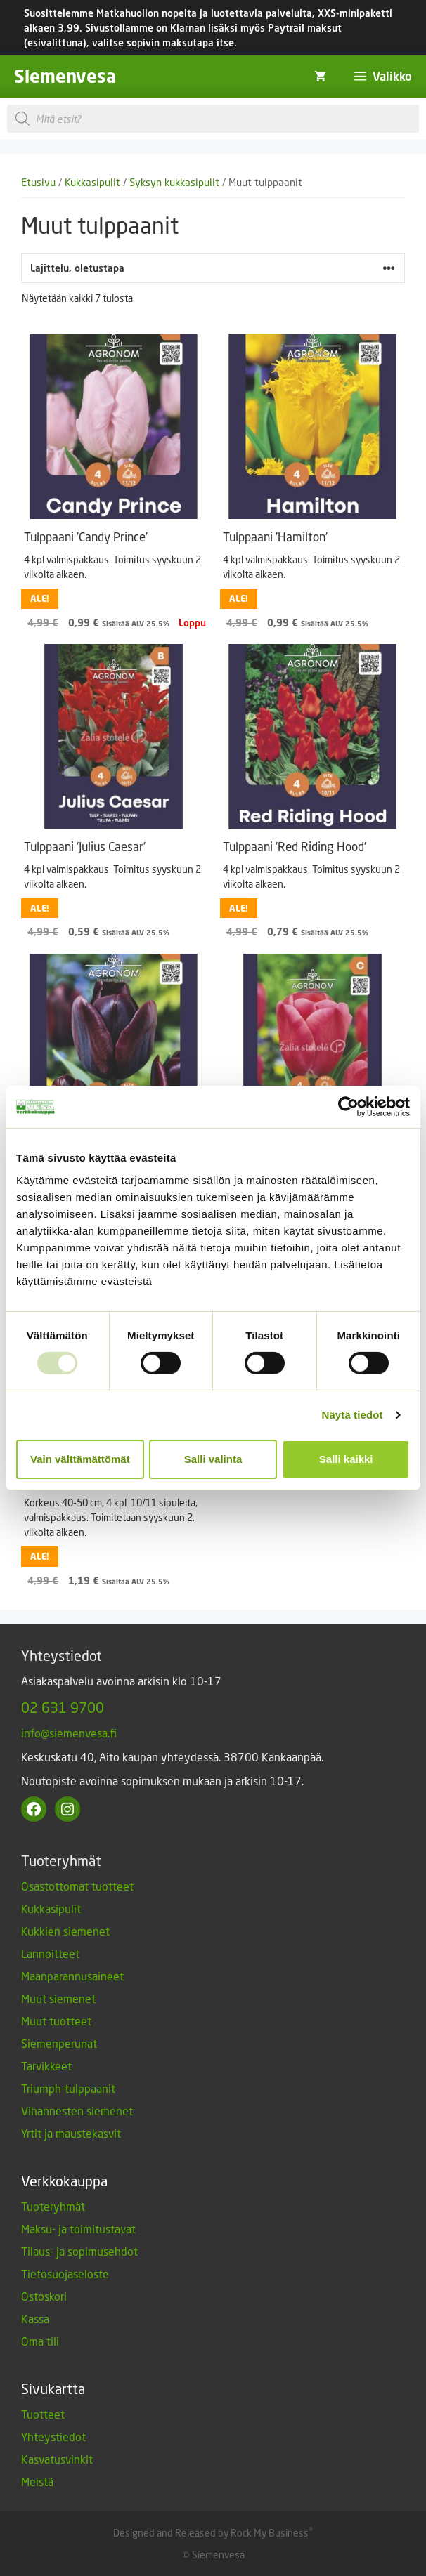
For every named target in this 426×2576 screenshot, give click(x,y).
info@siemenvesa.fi (69, 1733)
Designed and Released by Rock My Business (211, 2533)
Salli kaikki (346, 1459)
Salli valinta (213, 1459)
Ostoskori (44, 2296)
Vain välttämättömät (80, 1459)
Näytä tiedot (352, 1415)
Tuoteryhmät (53, 2206)
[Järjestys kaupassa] (213, 268)
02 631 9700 (62, 1707)
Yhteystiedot (53, 2436)
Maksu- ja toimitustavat (78, 2228)
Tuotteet (43, 2414)
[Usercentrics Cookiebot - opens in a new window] (348, 1106)
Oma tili (40, 2341)
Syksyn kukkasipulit (174, 182)
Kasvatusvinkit (57, 2459)
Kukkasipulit (92, 182)
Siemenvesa (65, 76)
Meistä (37, 2481)
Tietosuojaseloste (65, 2273)
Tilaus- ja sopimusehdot (79, 2251)
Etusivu (38, 182)
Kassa (35, 2318)
